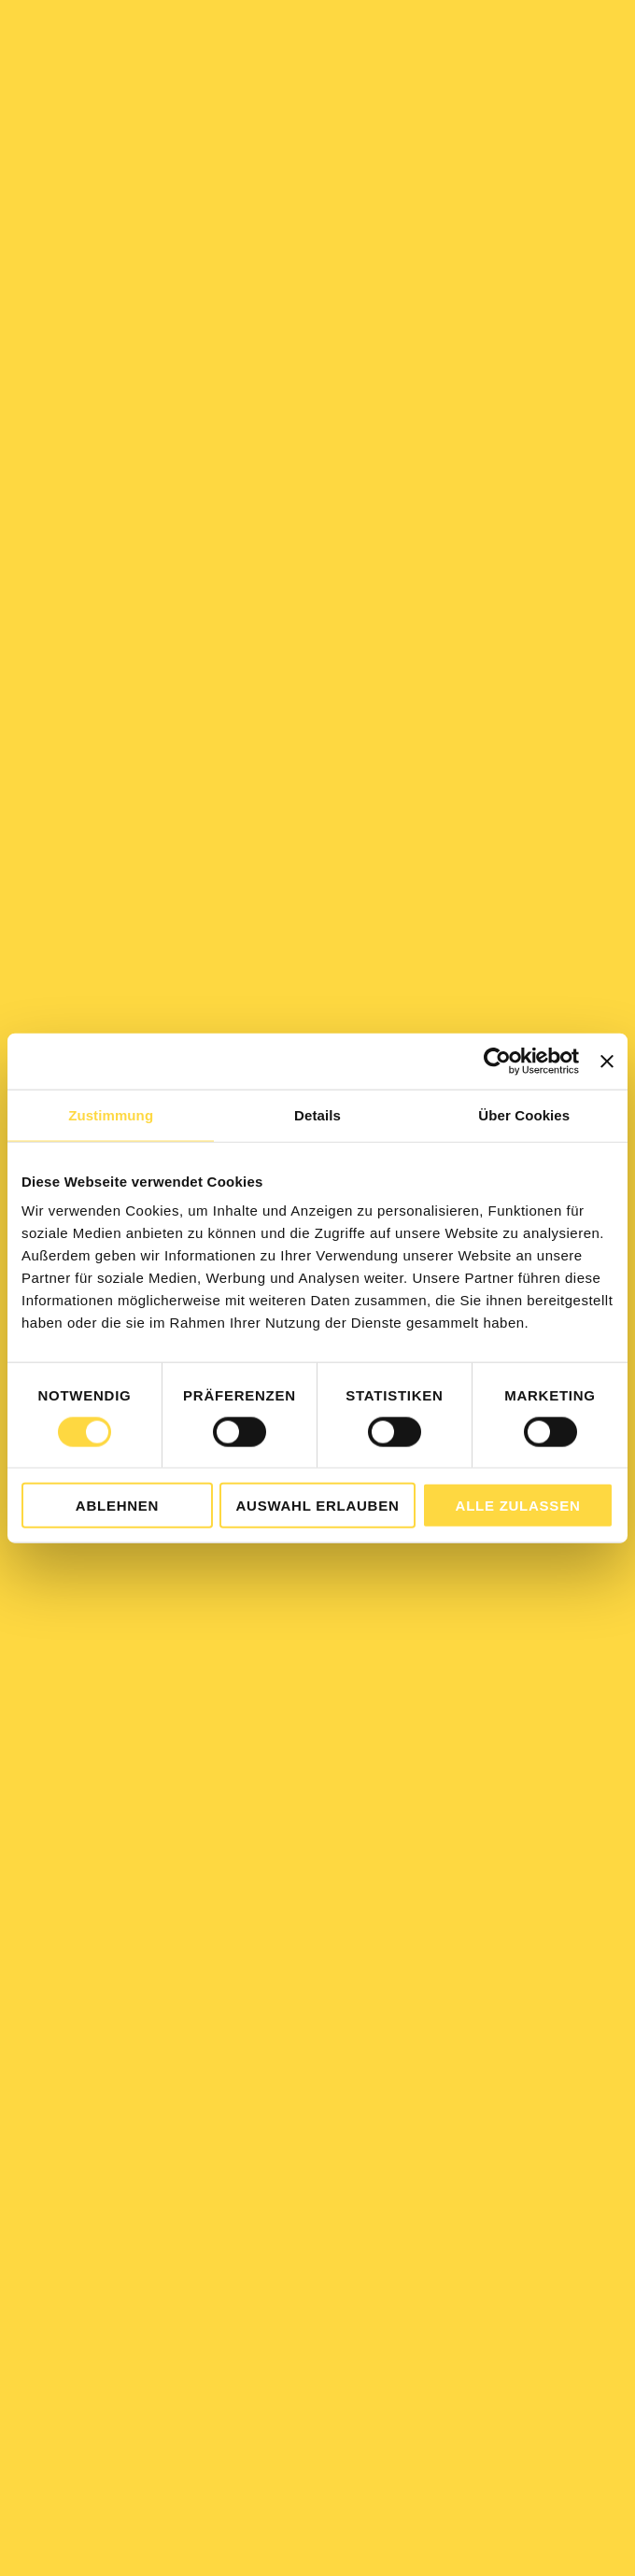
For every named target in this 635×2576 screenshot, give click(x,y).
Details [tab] (317, 1114)
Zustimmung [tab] (110, 1114)
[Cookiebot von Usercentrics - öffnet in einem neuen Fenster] (497, 1061)
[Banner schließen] (607, 1060)
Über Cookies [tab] (524, 1114)
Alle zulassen (518, 1505)
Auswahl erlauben (317, 1505)
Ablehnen (117, 1505)
